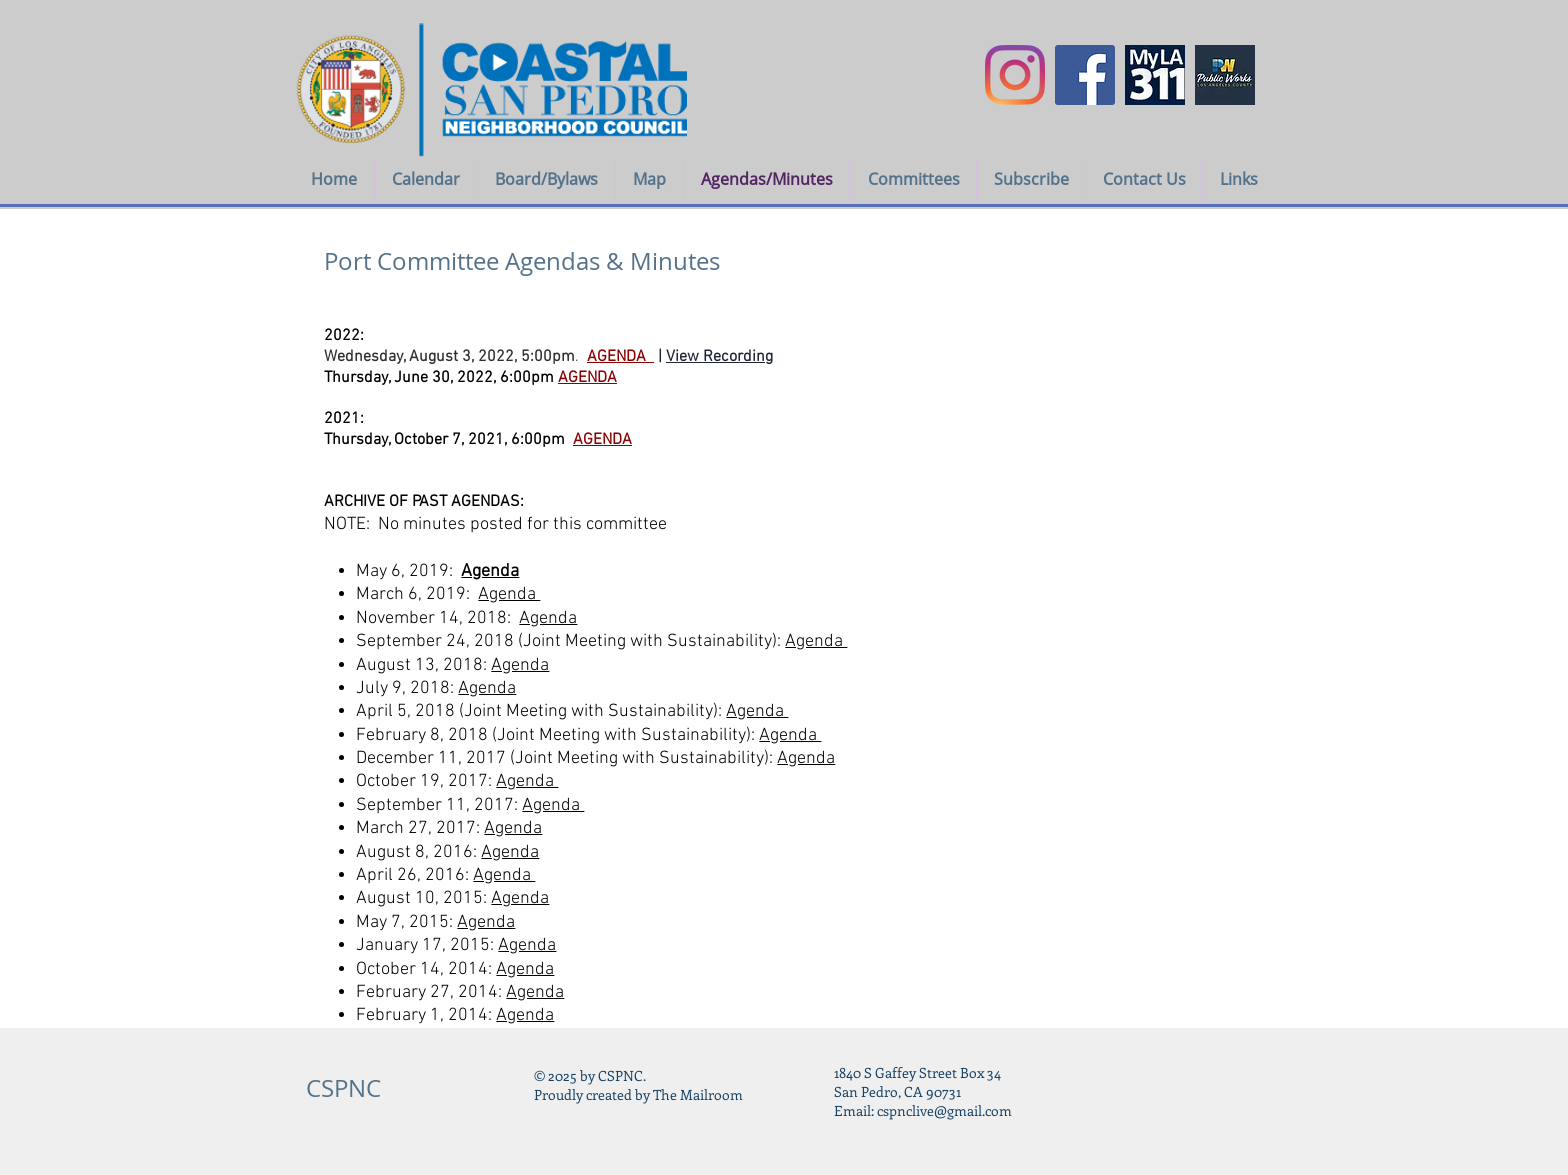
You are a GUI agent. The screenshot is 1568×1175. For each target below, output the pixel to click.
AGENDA (602, 440)
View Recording (719, 357)
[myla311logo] (1155, 75)
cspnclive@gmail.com (944, 1110)
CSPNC (343, 1088)
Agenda (490, 571)
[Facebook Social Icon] (1085, 75)
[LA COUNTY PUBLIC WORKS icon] (1225, 75)
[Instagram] (1015, 75)
